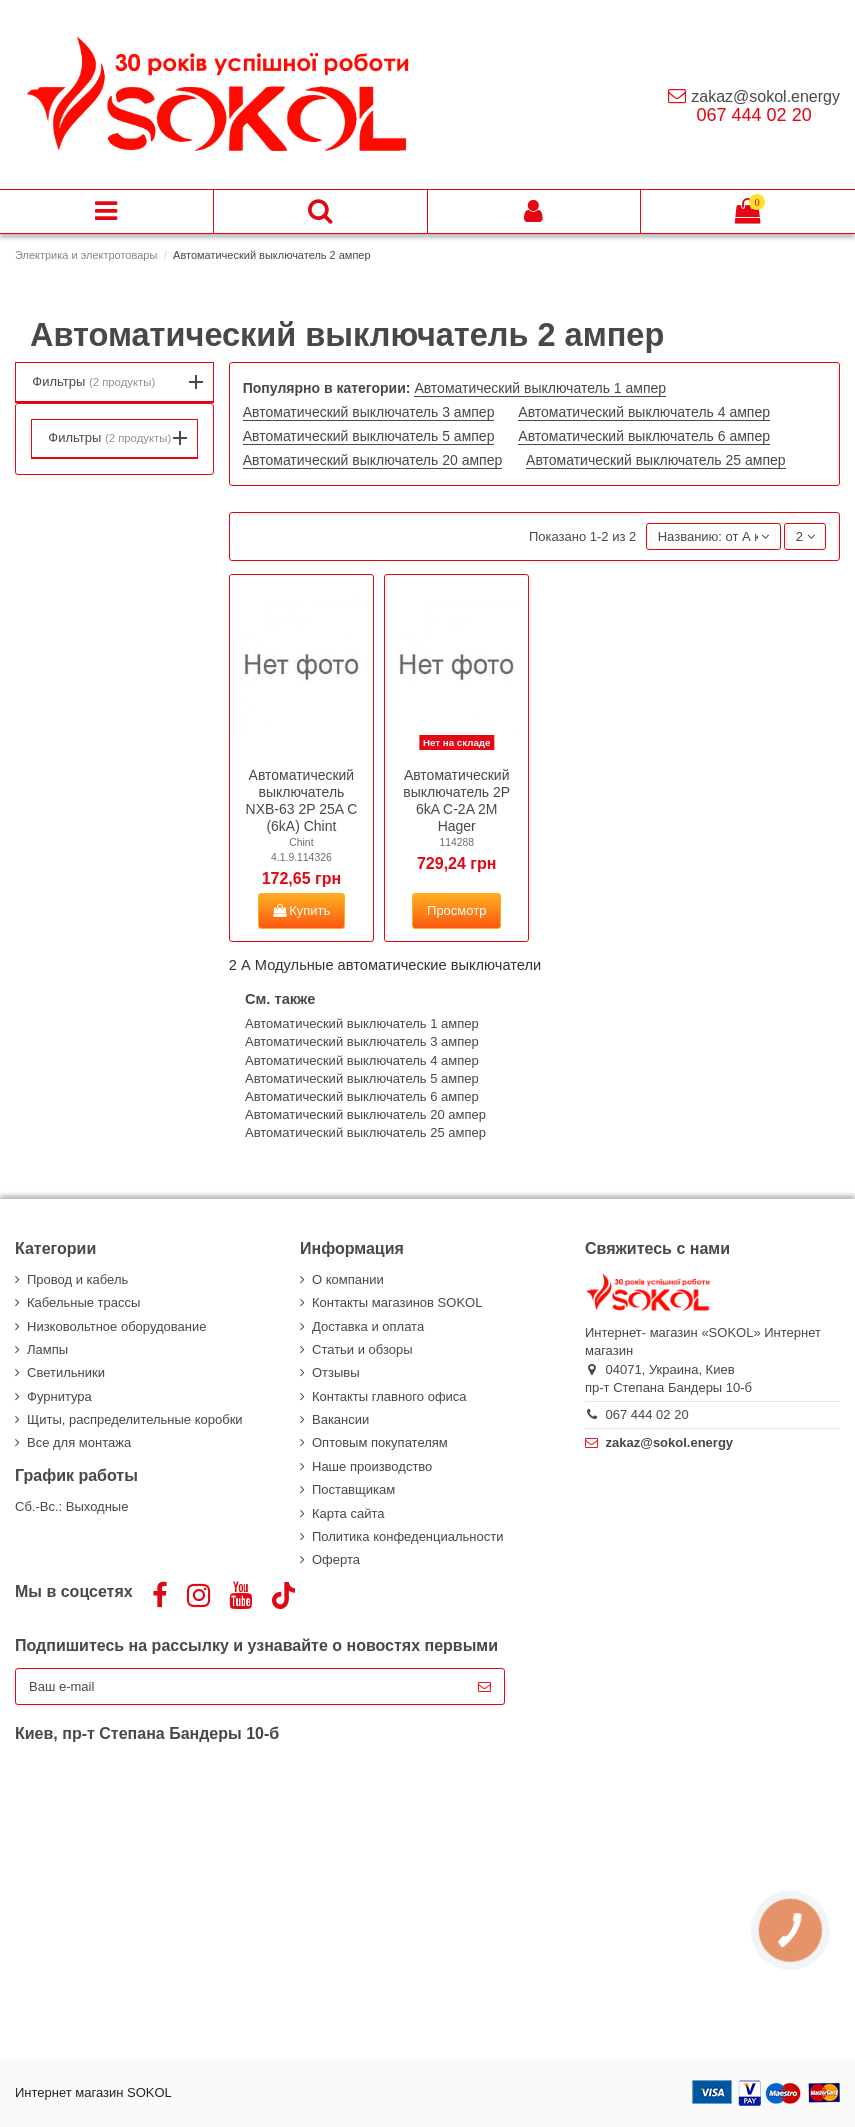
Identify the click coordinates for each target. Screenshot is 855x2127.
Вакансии (340, 1419)
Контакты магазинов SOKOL (397, 1302)
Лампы (47, 1349)
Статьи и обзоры (362, 1349)
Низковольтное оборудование (116, 1326)
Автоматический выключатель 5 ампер (369, 436)
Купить (302, 910)
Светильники (66, 1372)
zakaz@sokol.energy (765, 96)
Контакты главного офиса (389, 1396)
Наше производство (372, 1466)
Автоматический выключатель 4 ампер (644, 412)
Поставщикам (353, 1489)
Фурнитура (59, 1396)
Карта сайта (348, 1513)
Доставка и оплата (368, 1326)
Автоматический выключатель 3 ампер (369, 412)
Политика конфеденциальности (407, 1536)
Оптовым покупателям (380, 1442)
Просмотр (456, 910)
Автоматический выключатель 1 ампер (540, 388)
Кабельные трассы (83, 1302)
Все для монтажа (79, 1442)
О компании (348, 1279)
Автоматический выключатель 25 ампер (655, 460)
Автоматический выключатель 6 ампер (644, 436)
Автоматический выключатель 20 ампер (372, 460)
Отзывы (336, 1372)
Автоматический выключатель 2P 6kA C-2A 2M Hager (456, 800)
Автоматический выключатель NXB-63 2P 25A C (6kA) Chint (302, 800)
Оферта (336, 1559)
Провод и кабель (77, 1279)
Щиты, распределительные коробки (135, 1419)
